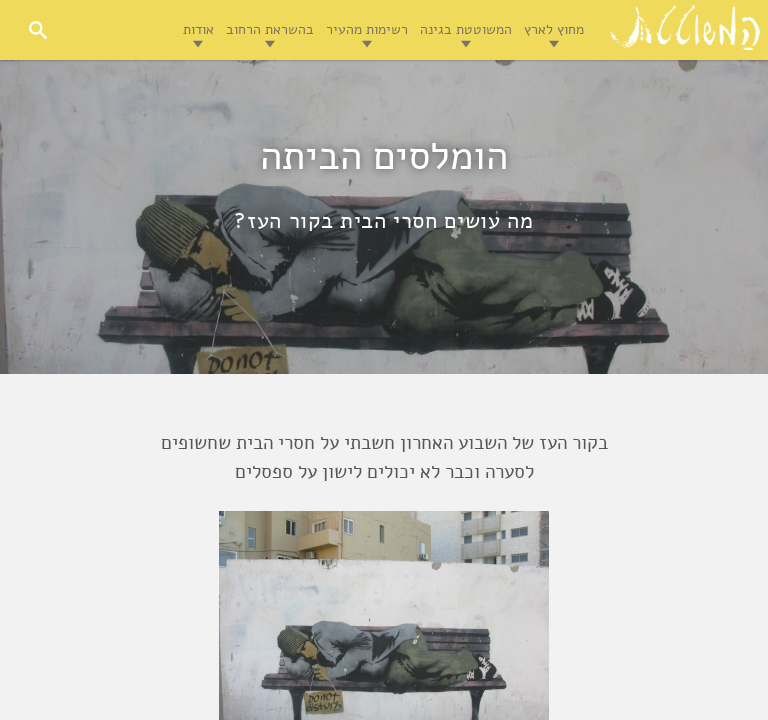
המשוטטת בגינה (466, 29)
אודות (198, 29)
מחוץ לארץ (554, 29)
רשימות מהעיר (367, 29)
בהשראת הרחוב (270, 29)
